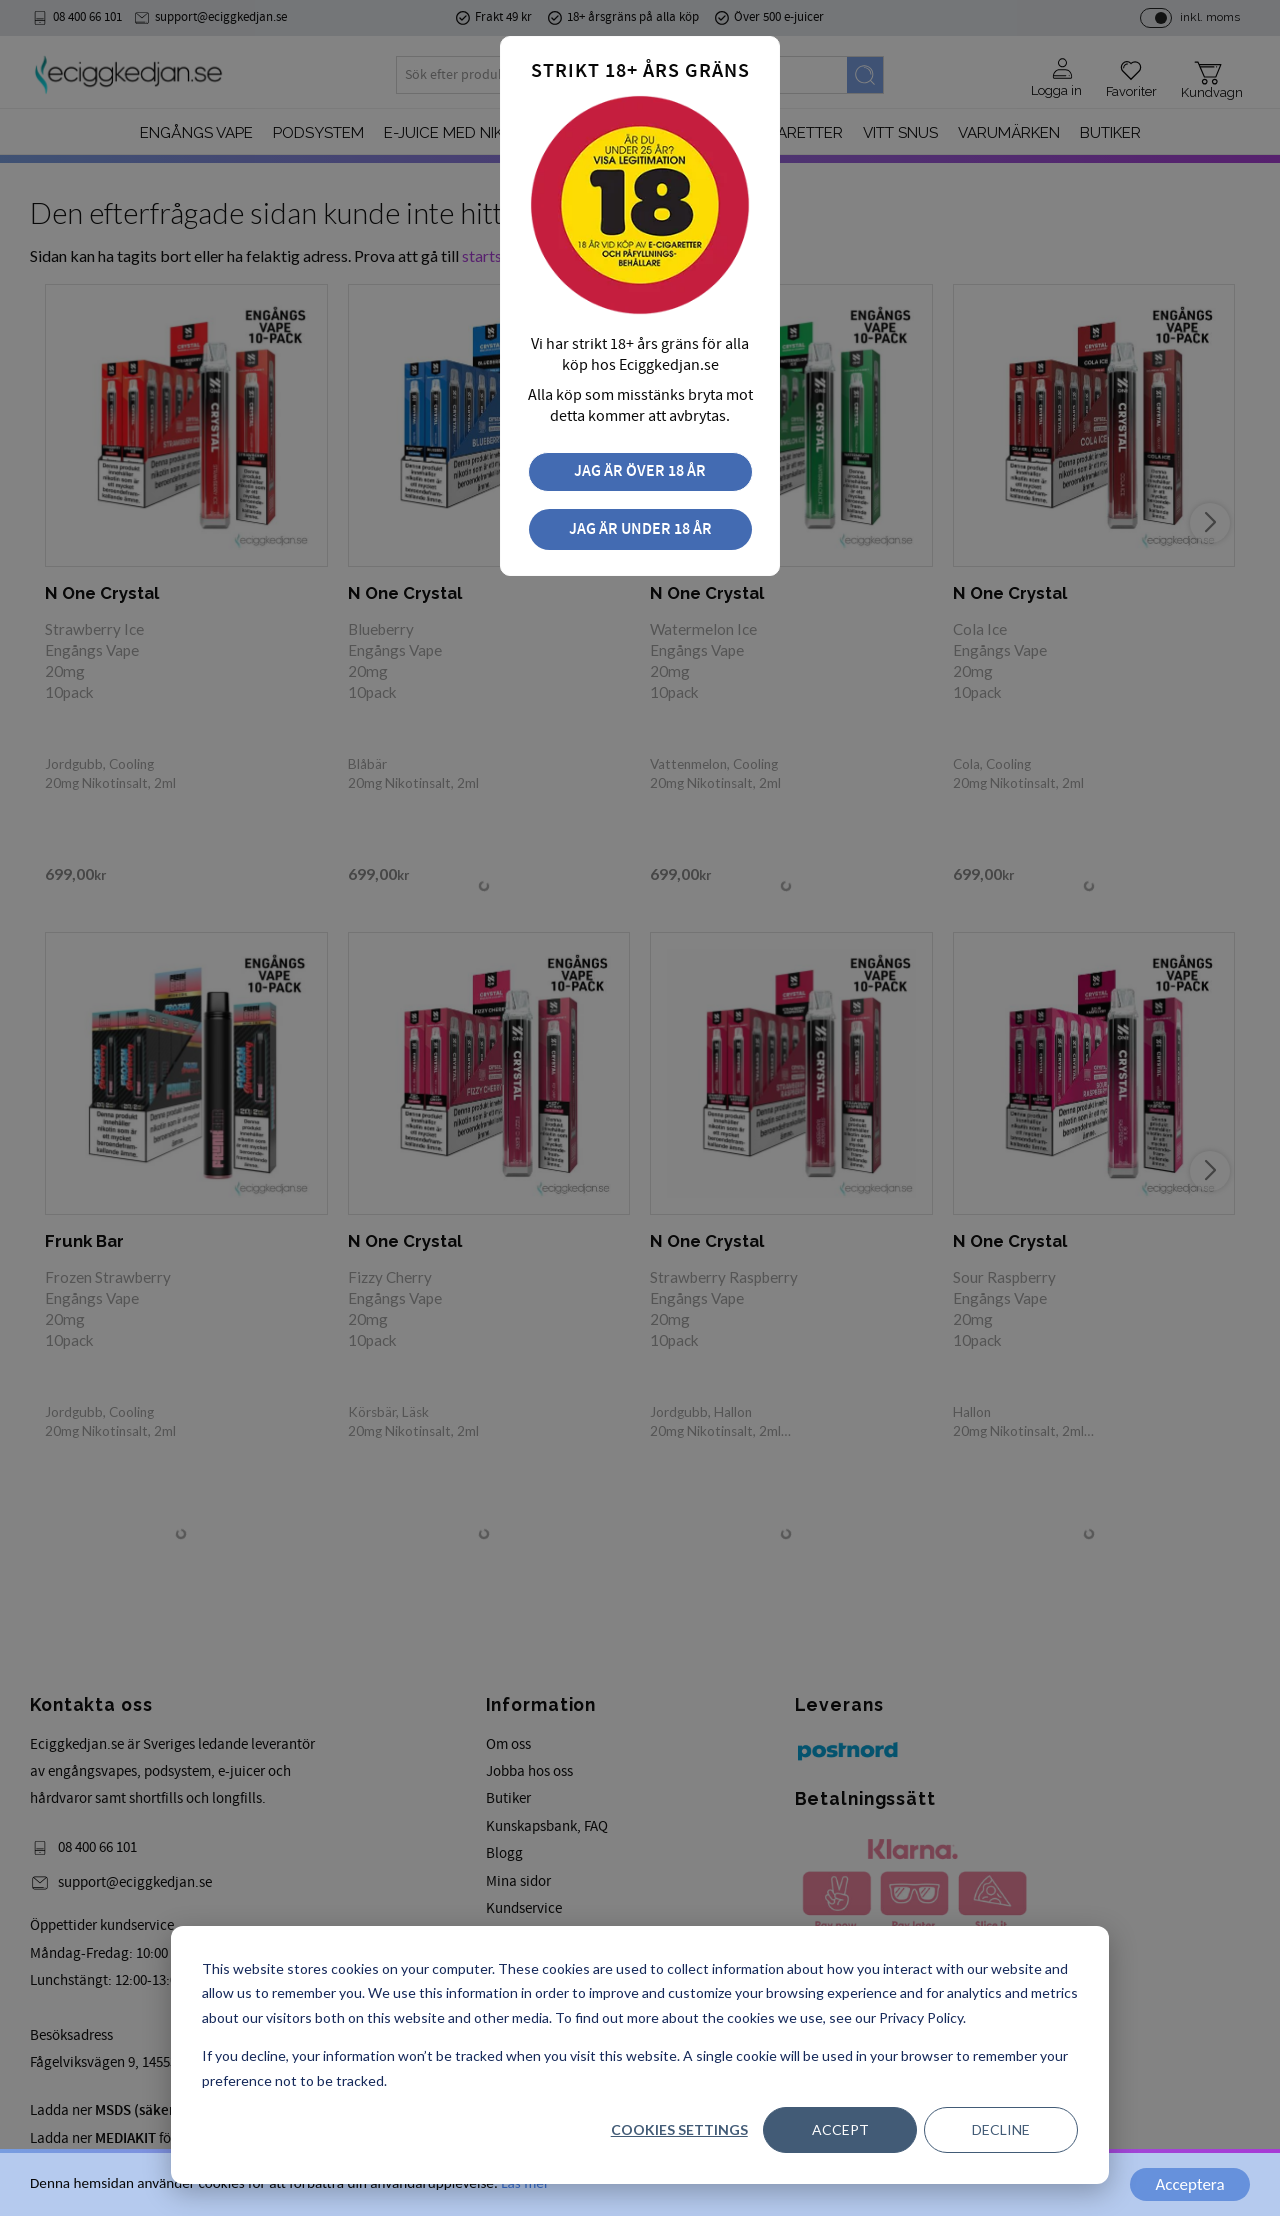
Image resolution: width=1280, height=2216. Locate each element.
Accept (840, 2129)
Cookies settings (679, 2129)
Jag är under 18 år (640, 529)
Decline (1001, 2129)
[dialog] (640, 2055)
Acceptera (1189, 2184)
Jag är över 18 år (640, 471)
